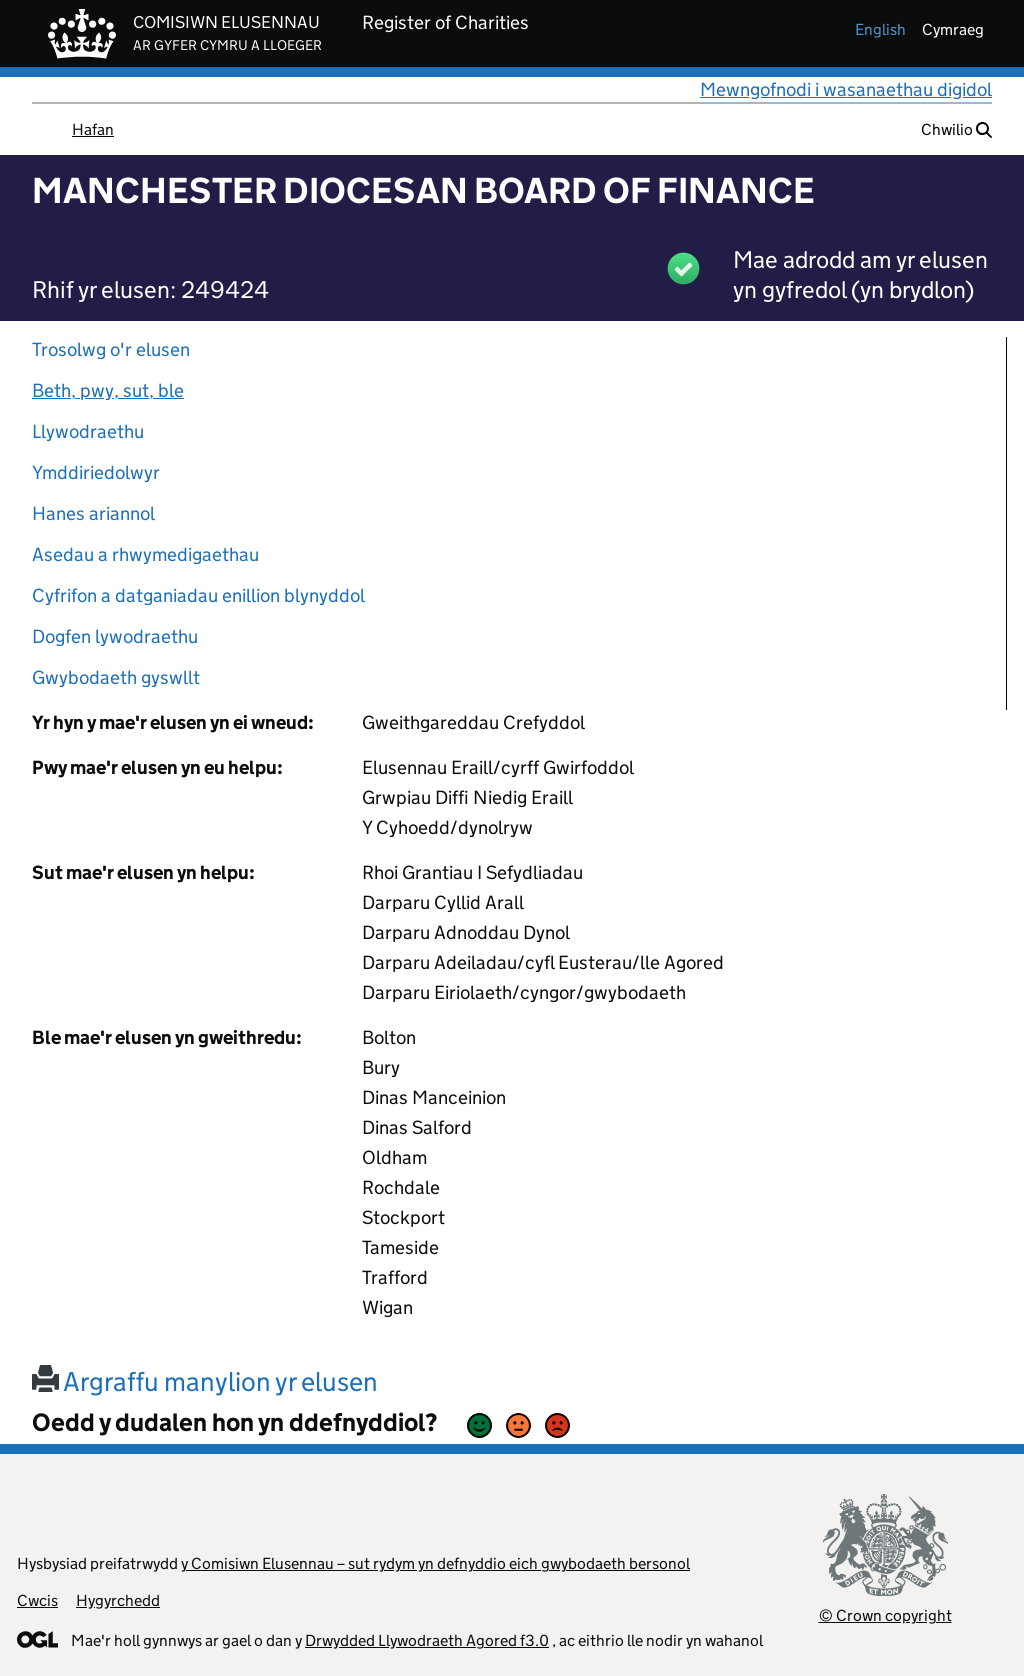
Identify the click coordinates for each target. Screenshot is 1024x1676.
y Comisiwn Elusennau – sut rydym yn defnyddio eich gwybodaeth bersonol (435, 1563)
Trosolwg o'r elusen (111, 349)
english (880, 29)
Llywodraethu (88, 431)
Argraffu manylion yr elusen (205, 1381)
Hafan (93, 129)
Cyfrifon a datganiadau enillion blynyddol (198, 595)
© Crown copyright (885, 1615)
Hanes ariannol (93, 513)
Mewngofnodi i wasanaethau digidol (846, 89)
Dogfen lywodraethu (115, 636)
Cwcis (37, 1600)
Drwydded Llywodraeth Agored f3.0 (427, 1640)
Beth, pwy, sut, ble (108, 390)
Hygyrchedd (118, 1600)
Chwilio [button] (956, 129)
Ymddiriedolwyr (96, 472)
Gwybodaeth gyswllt (116, 677)
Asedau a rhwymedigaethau (145, 554)
